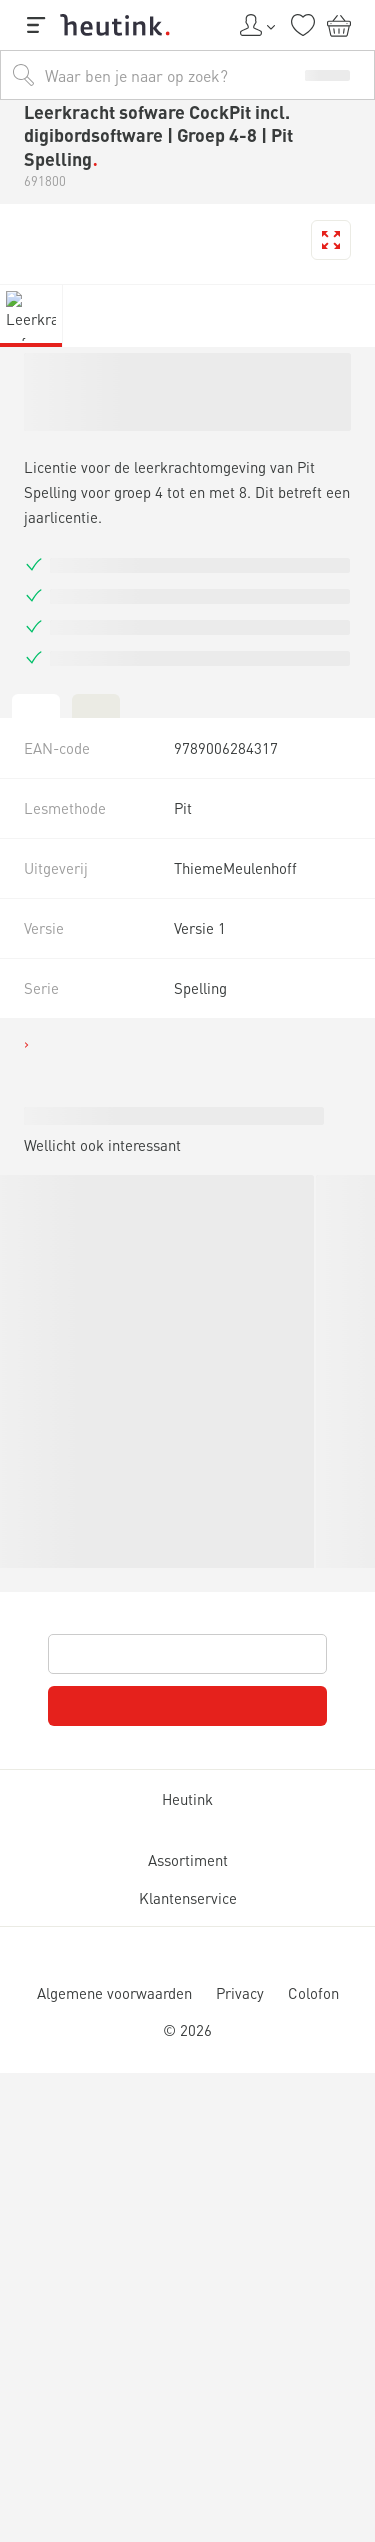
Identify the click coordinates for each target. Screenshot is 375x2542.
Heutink (187, 1799)
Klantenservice (187, 1898)
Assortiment (187, 1860)
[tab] (36, 705)
